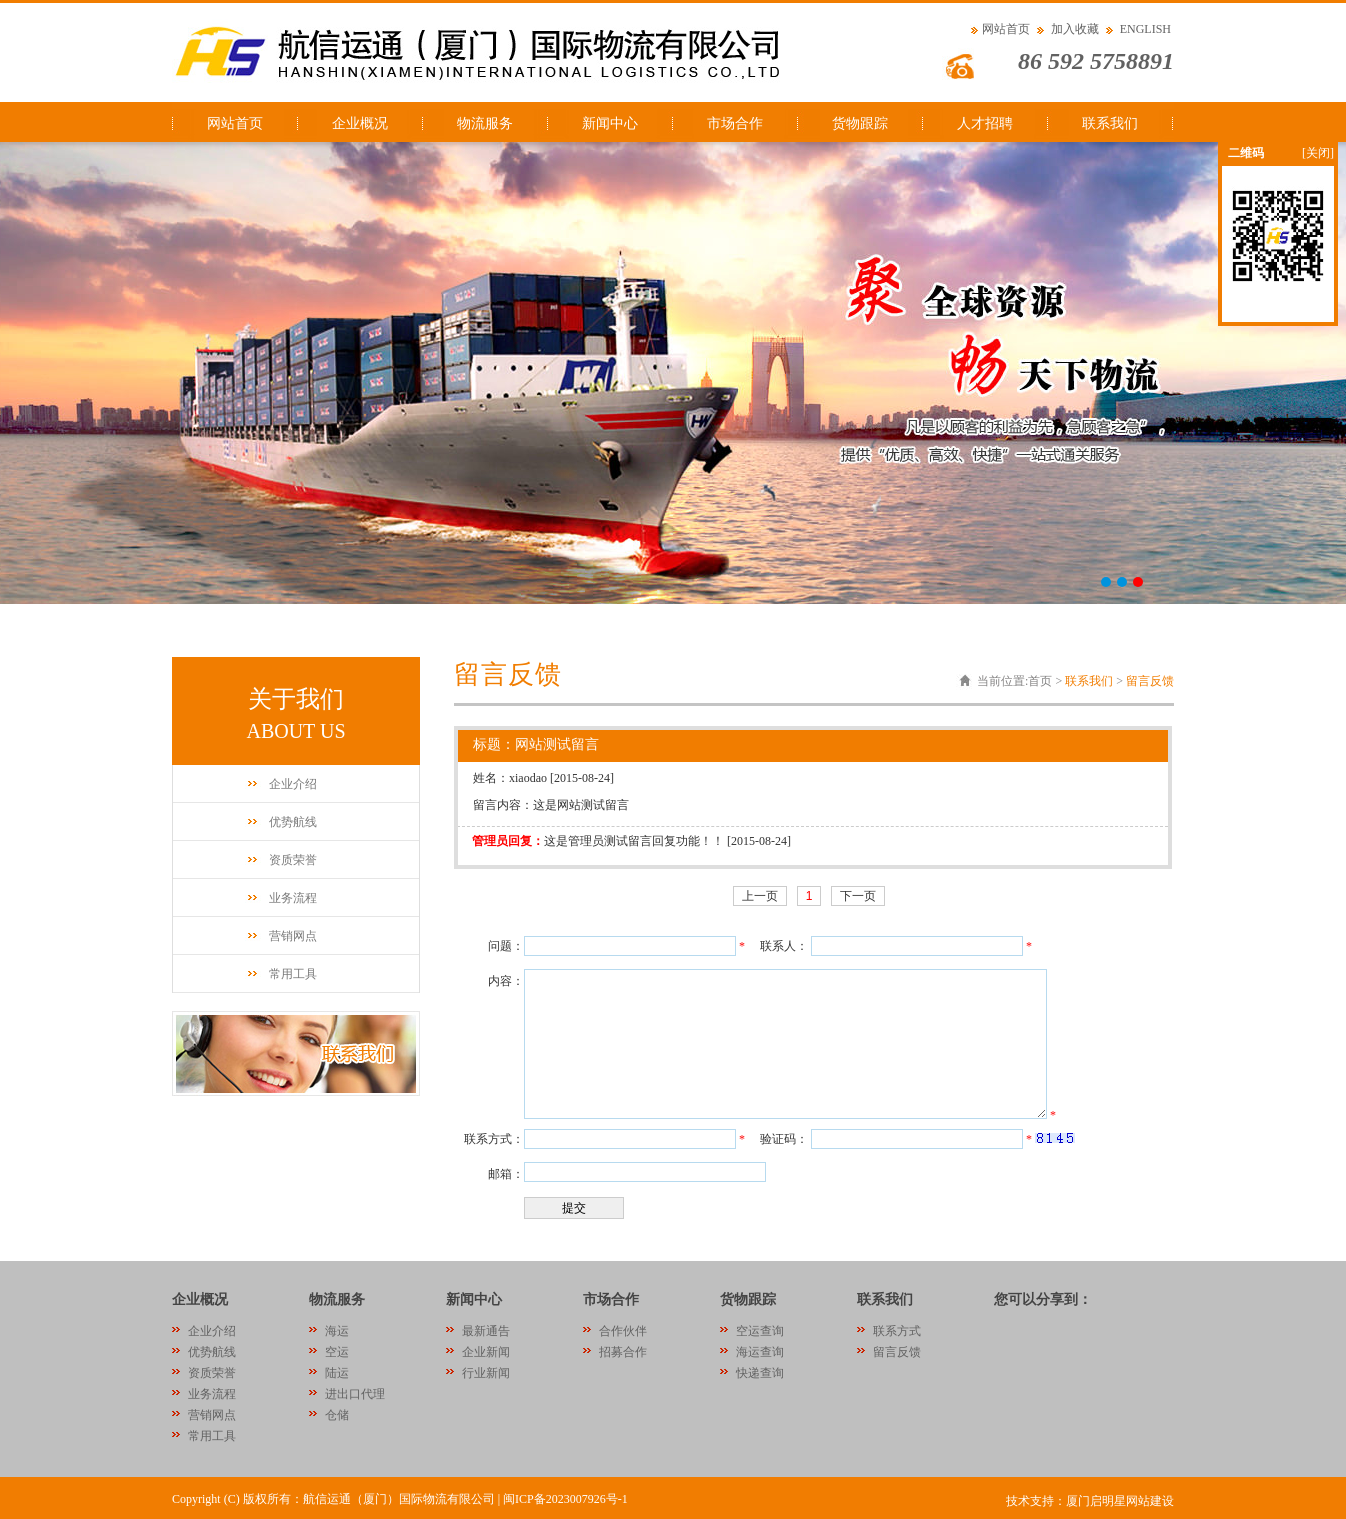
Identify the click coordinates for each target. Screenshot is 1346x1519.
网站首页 (1006, 29)
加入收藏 (1075, 29)
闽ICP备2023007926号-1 (565, 1499)
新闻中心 (610, 123)
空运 (337, 1352)
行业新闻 (486, 1373)
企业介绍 (293, 784)
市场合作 (735, 123)
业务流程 (293, 898)
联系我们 (1110, 123)
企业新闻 (486, 1352)
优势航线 (293, 822)
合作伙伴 (623, 1331)
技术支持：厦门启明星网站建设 (1090, 1501)
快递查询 (760, 1373)
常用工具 (293, 974)
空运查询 (760, 1331)
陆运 (337, 1373)
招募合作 (623, 1352)
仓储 (337, 1415)
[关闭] (1318, 153)
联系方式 (897, 1331)
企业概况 (360, 123)
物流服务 (485, 123)
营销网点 (293, 936)
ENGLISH (1145, 29)
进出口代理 (355, 1394)
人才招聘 (985, 123)
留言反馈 (1150, 681)
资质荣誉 (293, 860)
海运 (337, 1331)
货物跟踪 (860, 123)
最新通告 (486, 1331)
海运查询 (760, 1352)
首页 (1040, 681)
